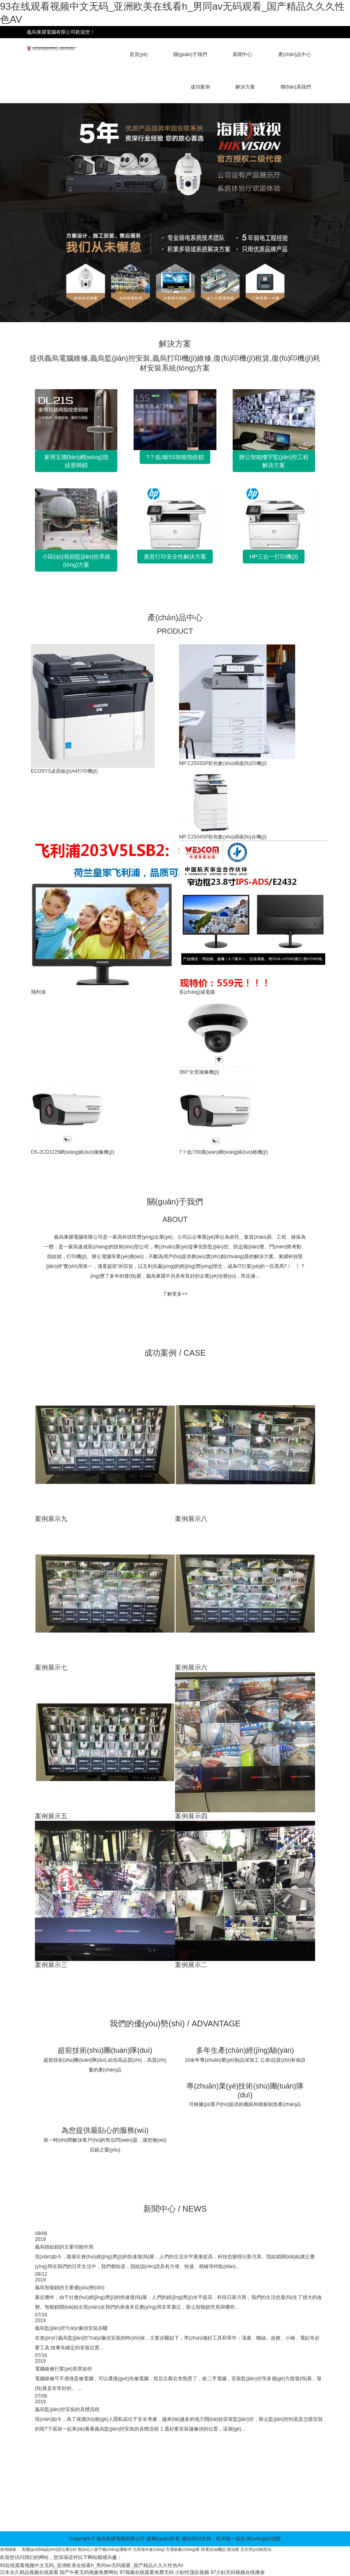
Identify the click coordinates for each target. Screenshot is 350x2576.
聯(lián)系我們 (296, 87)
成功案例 (200, 87)
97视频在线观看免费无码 (147, 2572)
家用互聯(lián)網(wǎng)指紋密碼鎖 (76, 461)
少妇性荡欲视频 (192, 2572)
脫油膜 (233, 2549)
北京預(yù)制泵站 (256, 2549)
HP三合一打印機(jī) (273, 556)
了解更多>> (175, 1294)
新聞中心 (242, 54)
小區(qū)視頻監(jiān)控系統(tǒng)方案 (76, 560)
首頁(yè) (139, 54)
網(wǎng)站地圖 (263, 2538)
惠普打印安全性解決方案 (175, 556)
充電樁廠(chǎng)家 (182, 2549)
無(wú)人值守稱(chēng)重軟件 (105, 2549)
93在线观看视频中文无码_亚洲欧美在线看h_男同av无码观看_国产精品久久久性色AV (92, 2565)
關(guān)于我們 (190, 54)
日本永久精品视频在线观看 (29, 2572)
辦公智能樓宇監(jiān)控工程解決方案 (274, 461)
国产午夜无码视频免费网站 (89, 2572)
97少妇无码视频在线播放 (238, 2572)
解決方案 (245, 87)
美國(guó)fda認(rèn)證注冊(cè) (49, 2549)
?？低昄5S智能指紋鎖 (175, 457)
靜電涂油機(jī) (213, 2549)
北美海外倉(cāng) (148, 2549)
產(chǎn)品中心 (294, 54)
